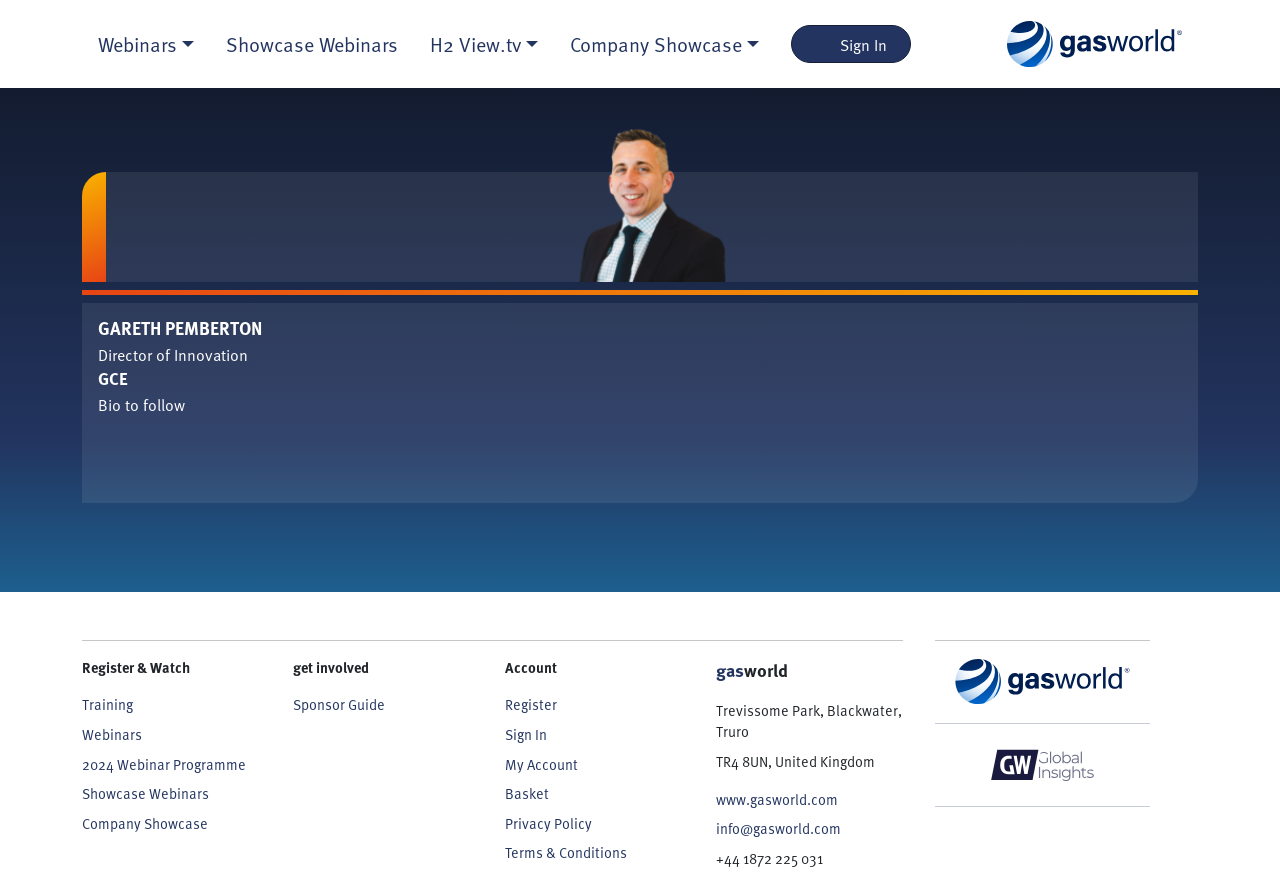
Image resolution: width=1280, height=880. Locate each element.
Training (107, 704)
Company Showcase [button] (656, 44)
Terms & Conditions (566, 852)
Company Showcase (145, 823)
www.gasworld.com (777, 799)
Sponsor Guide (339, 704)
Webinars (112, 734)
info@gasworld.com (778, 828)
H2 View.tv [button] (475, 44)
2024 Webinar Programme (164, 764)
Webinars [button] (137, 44)
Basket (527, 793)
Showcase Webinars (312, 44)
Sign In (851, 44)
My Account (541, 764)
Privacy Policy (548, 823)
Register (531, 704)
